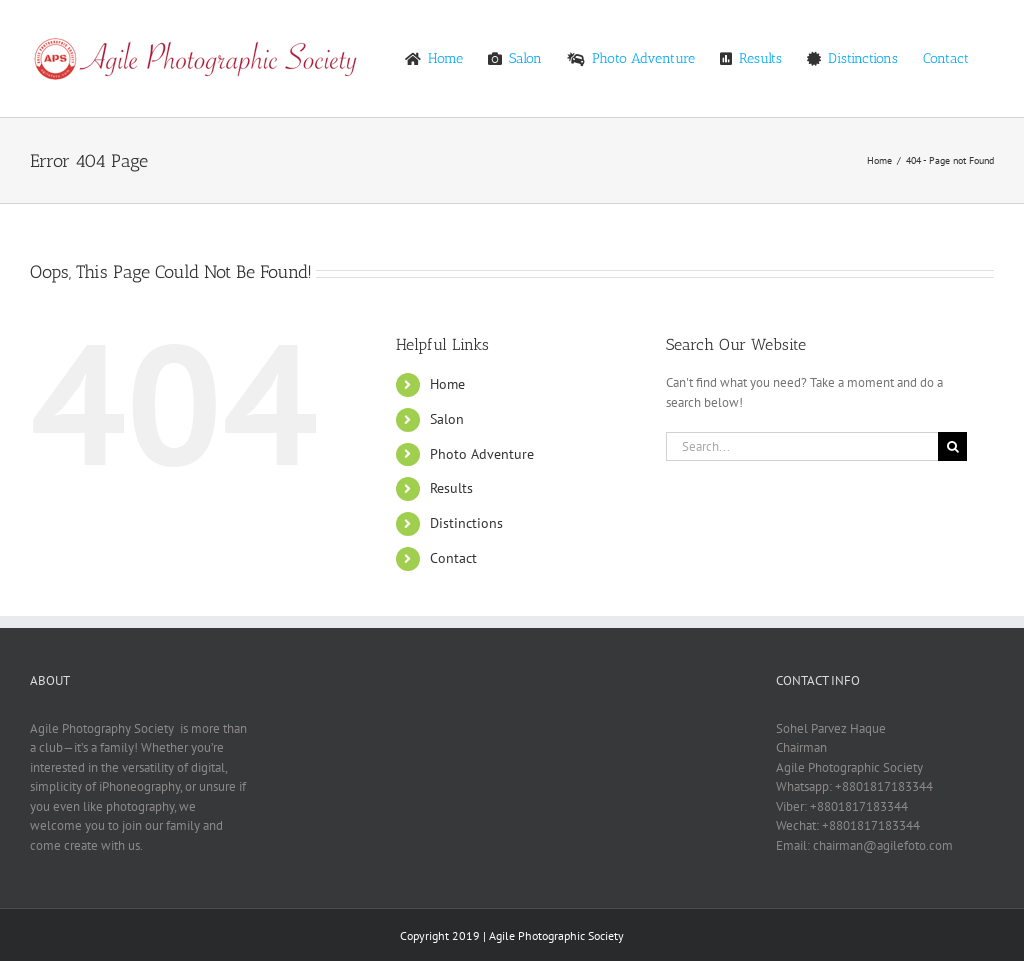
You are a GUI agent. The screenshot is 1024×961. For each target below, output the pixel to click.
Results (451, 488)
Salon (447, 419)
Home (447, 384)
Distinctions (466, 523)
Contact (453, 558)
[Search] (952, 446)
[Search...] (802, 446)
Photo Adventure (482, 454)
